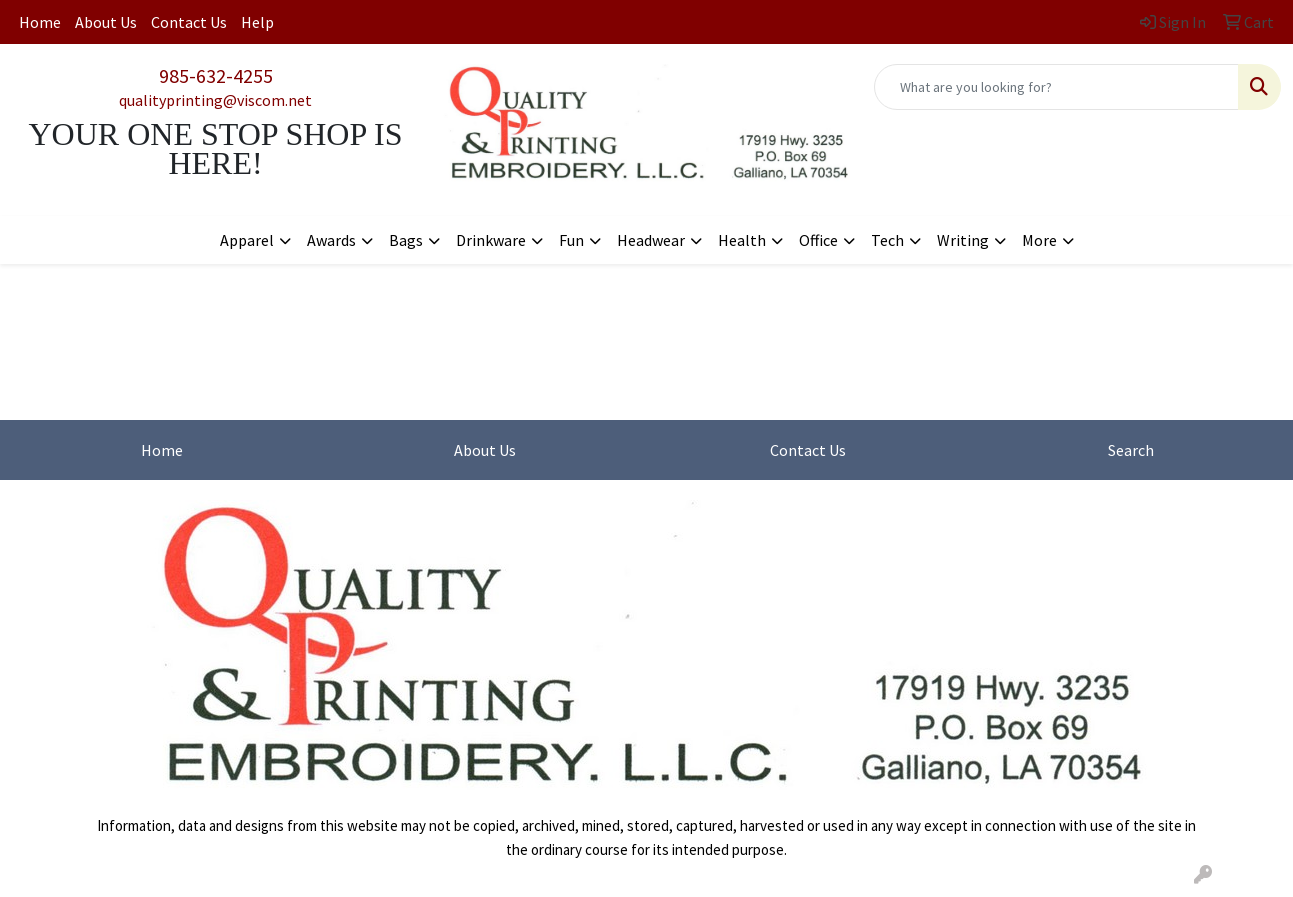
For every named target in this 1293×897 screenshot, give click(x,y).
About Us (106, 22)
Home (40, 22)
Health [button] (742, 240)
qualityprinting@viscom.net (215, 100)
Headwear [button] (651, 240)
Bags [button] (406, 240)
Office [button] (818, 240)
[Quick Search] (1056, 87)
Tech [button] (887, 240)
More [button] (1039, 240)
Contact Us (189, 22)
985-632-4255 (216, 75)
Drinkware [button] (491, 240)
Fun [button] (571, 240)
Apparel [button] (247, 240)
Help (257, 22)
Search (1131, 450)
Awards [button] (331, 240)
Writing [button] (963, 240)
